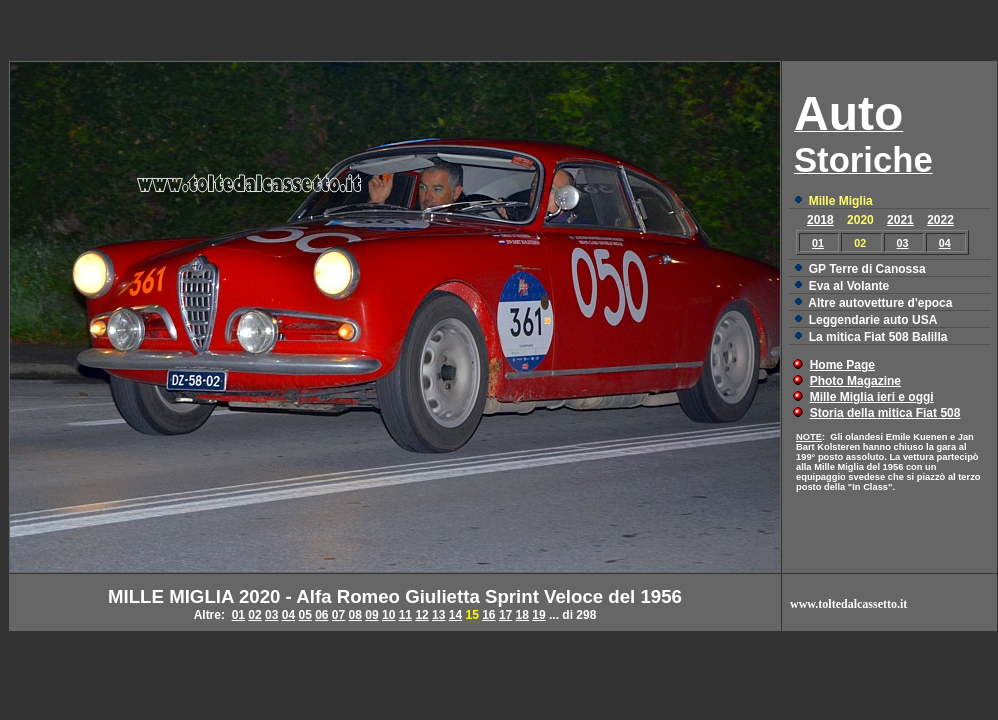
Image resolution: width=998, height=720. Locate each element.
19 (538, 615)
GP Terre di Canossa (867, 269)
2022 (940, 220)
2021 (900, 220)
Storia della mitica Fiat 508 (885, 413)
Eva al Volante (849, 286)
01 (818, 243)
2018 (820, 220)
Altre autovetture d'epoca (880, 303)
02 (254, 615)
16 (488, 615)
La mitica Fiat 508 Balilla (878, 337)
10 (388, 615)
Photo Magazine (855, 381)
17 (505, 615)
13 (438, 615)
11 (405, 615)
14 (455, 615)
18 (522, 615)
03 (903, 243)
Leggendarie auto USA (873, 320)
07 (338, 615)
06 (321, 615)
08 (355, 615)
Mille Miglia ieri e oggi (872, 397)
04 (945, 243)
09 (371, 615)
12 (421, 615)
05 (304, 615)
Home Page (842, 365)
